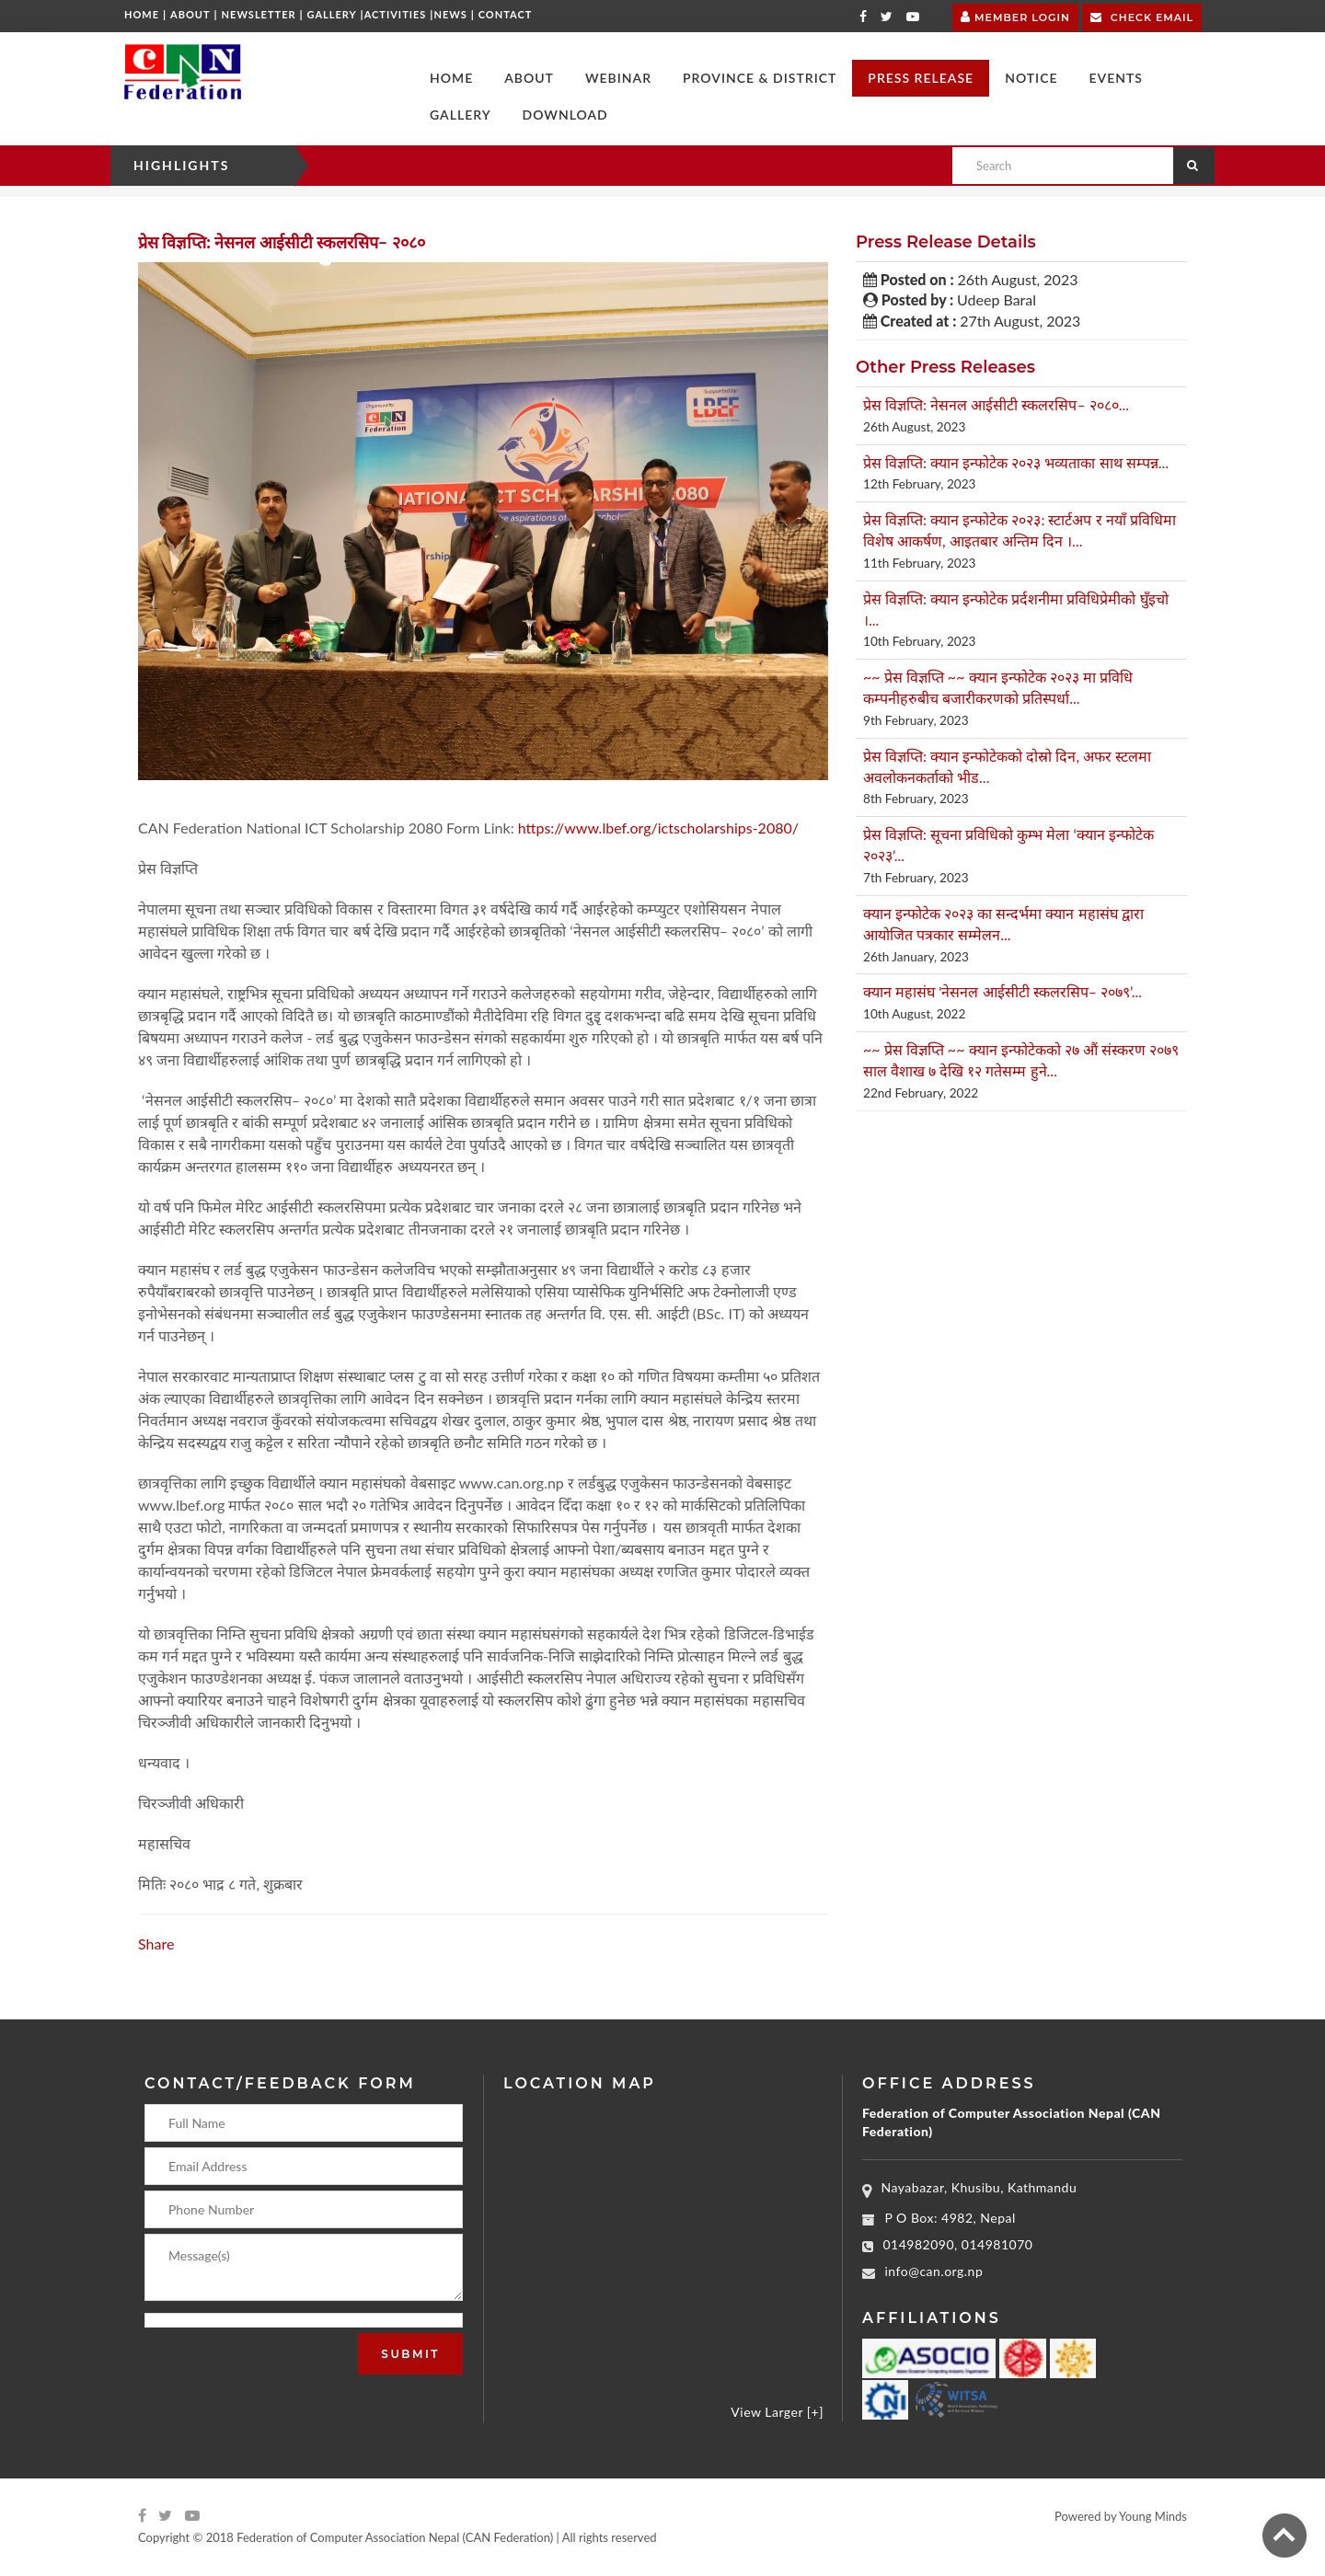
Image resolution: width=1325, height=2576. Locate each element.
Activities (395, 14)
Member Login (1015, 15)
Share (156, 1943)
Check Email (1141, 16)
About (190, 14)
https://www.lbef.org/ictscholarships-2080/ (658, 827)
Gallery (332, 14)
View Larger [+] (777, 2412)
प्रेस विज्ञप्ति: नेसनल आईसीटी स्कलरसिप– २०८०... (996, 404)
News (450, 14)
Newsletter (259, 14)
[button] (529, 78)
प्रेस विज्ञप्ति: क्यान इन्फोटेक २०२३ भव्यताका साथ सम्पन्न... (1016, 462)
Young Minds (1153, 2516)
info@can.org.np (934, 2271)
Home (141, 14)
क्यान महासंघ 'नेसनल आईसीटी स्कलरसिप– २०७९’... (1002, 991)
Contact (505, 14)
